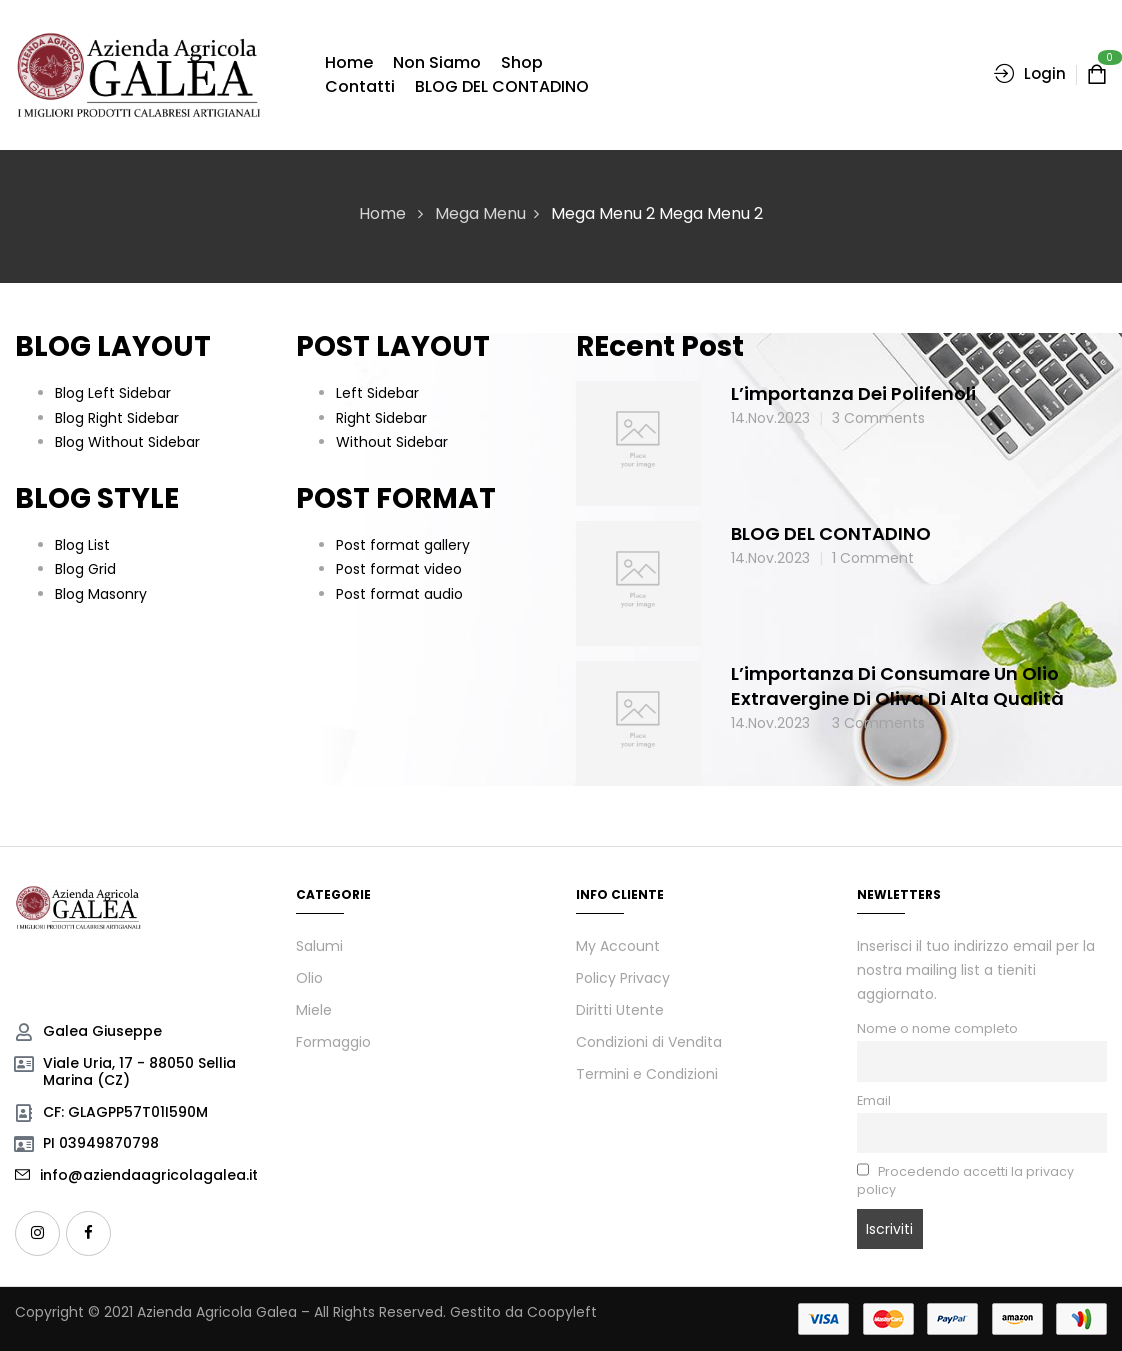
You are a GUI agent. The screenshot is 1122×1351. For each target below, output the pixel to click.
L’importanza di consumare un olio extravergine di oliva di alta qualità (897, 686)
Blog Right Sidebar (117, 418)
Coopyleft (562, 1312)
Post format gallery (403, 545)
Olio (309, 978)
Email (874, 1100)
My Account (618, 946)
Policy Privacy (623, 978)
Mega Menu (480, 213)
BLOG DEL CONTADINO (831, 533)
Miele (314, 1010)
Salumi (319, 946)
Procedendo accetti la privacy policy (966, 1180)
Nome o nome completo (937, 1028)
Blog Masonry (101, 594)
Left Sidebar (377, 393)
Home (382, 213)
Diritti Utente (620, 1010)
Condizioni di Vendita (649, 1042)
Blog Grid (85, 569)
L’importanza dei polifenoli (853, 393)
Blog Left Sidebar (113, 393)
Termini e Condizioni (647, 1074)
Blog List (82, 545)
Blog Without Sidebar (127, 442)
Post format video (399, 569)
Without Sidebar (392, 442)
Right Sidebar (381, 418)
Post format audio (399, 594)
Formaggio (333, 1042)
